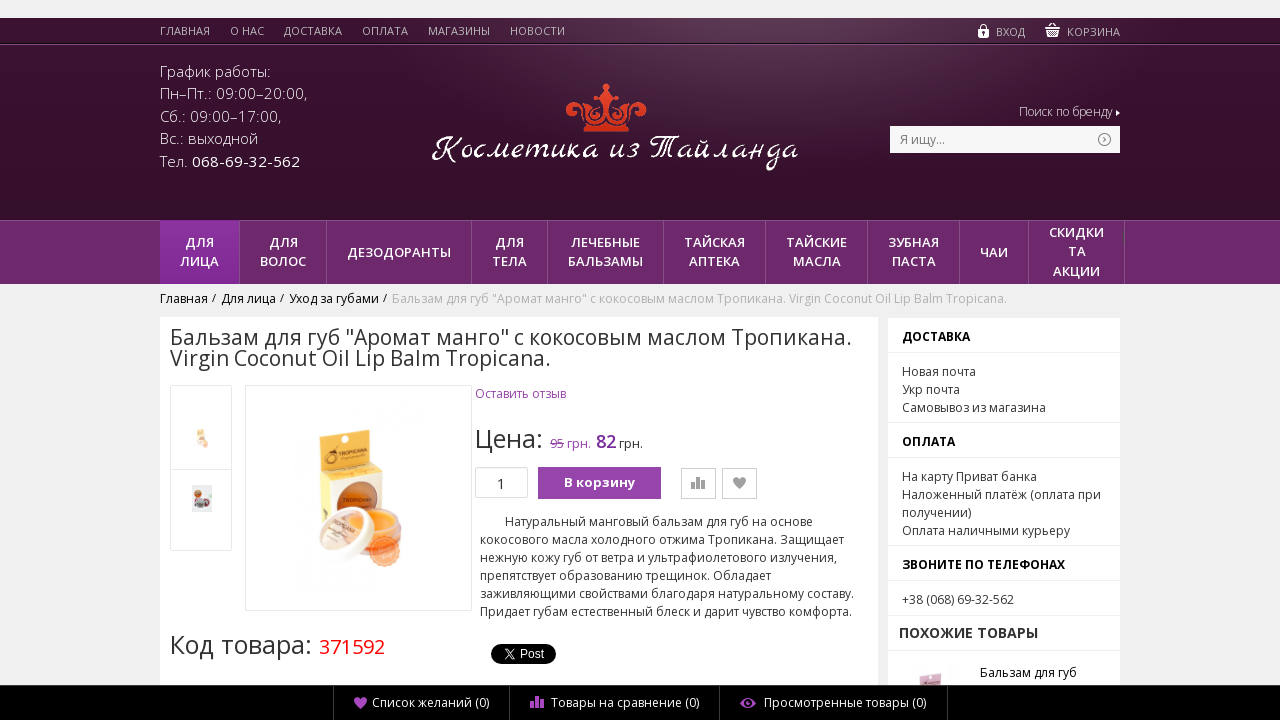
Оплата (385, 31)
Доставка (313, 31)
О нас (247, 31)
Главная (185, 31)
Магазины (459, 31)
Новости (537, 31)
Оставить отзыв (520, 394)
